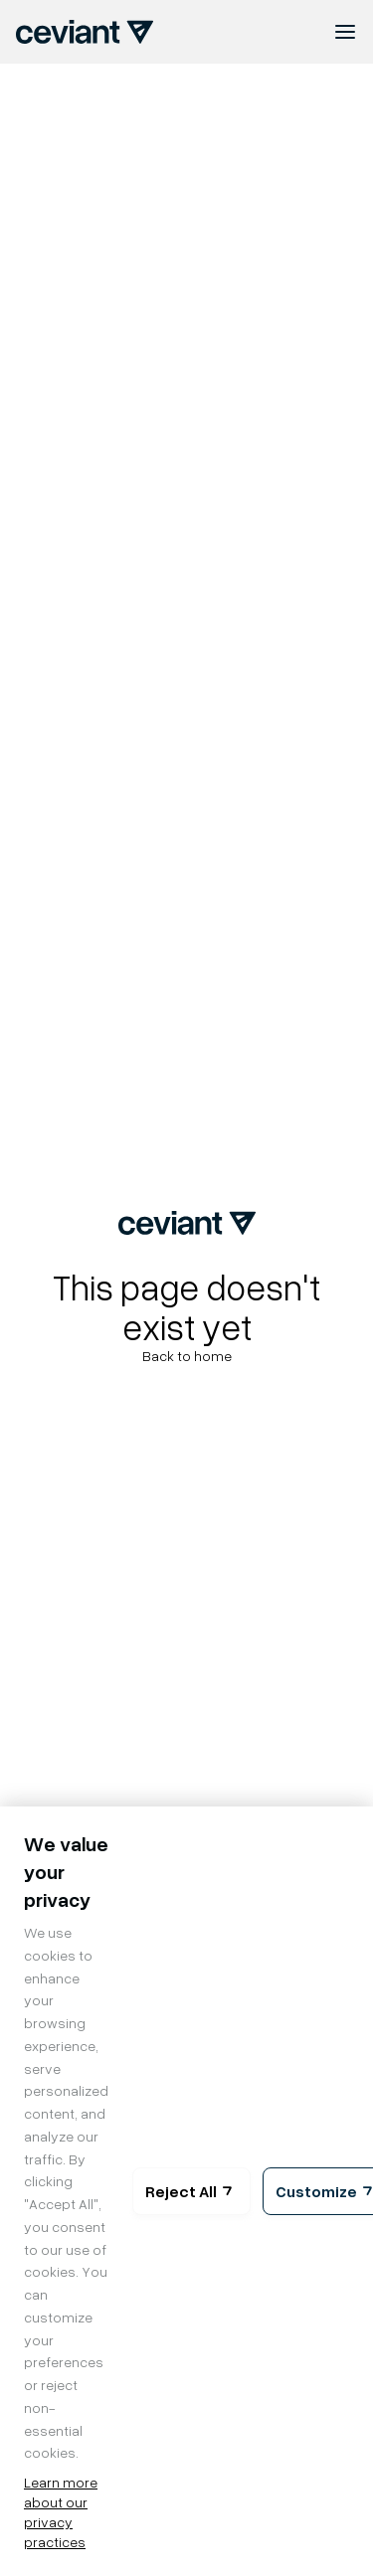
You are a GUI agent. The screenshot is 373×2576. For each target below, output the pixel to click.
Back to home (187, 1355)
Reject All (191, 2190)
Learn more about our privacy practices (60, 2512)
